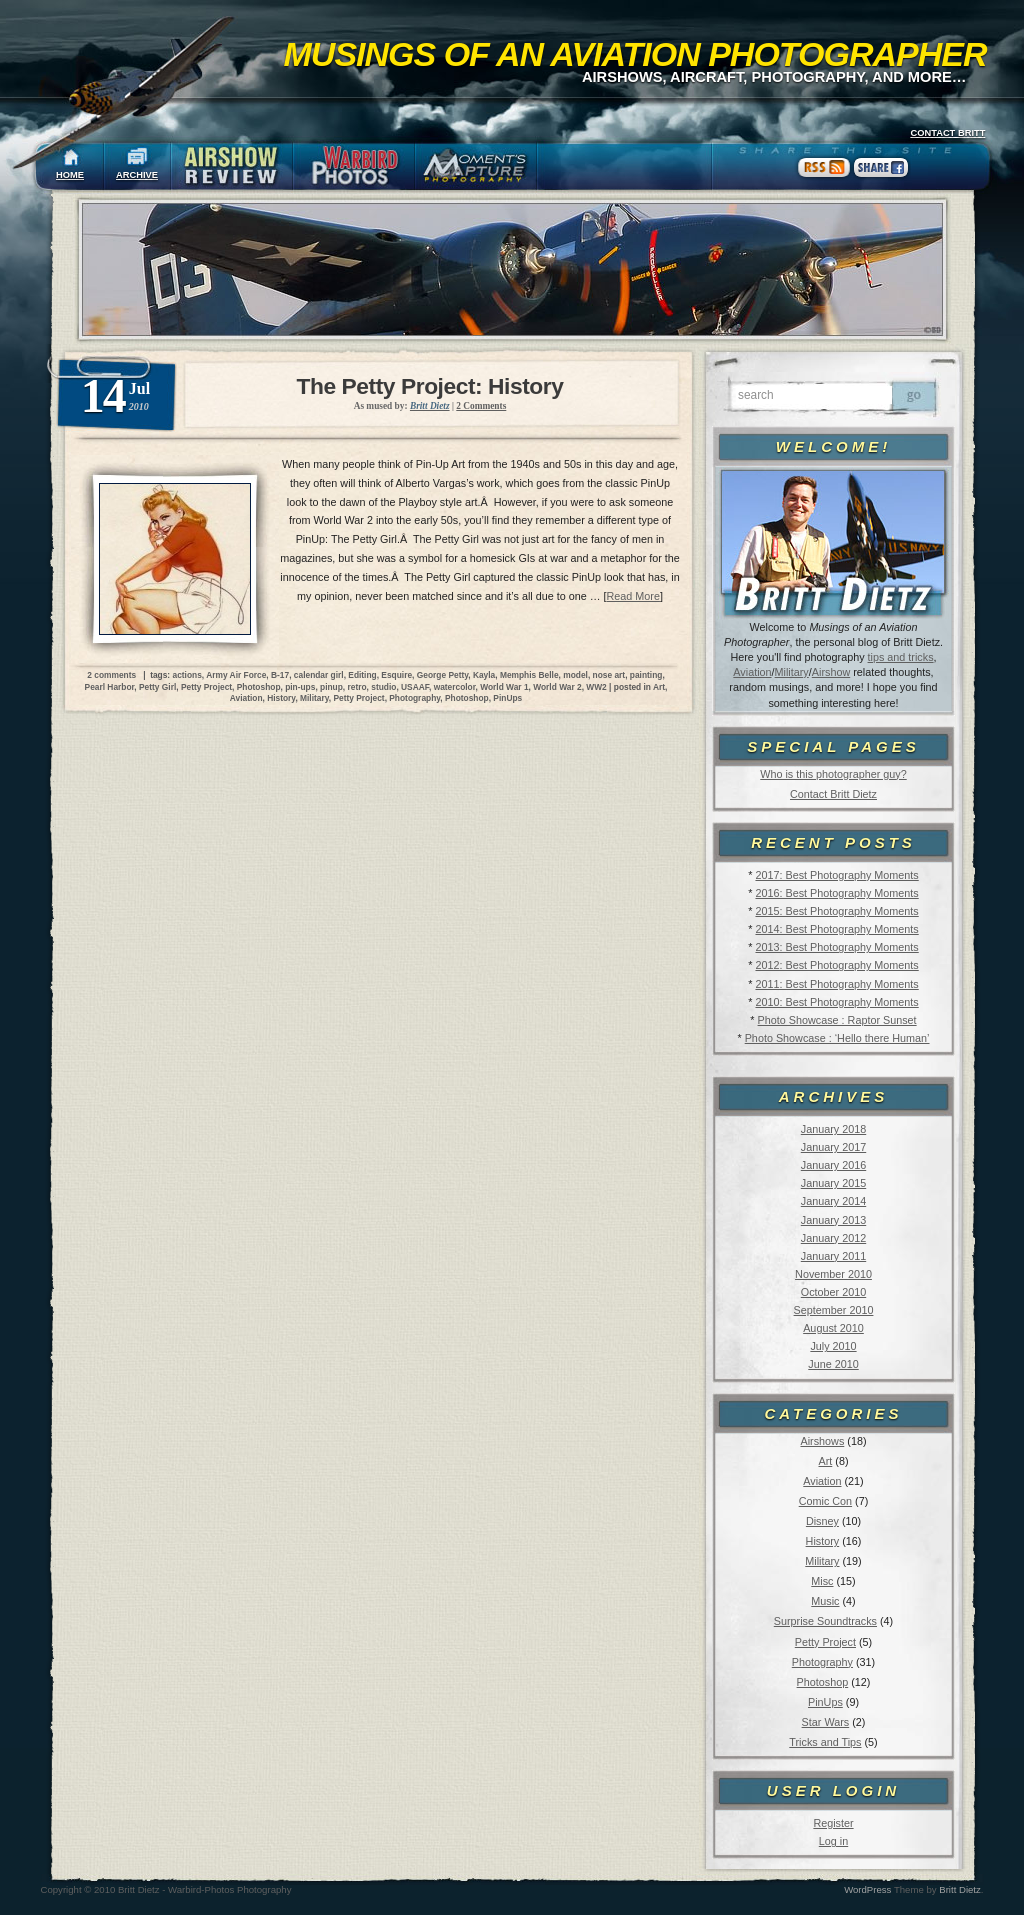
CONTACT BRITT (947, 133)
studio (383, 687)
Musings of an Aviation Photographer (635, 54)
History (823, 1541)
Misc (822, 1581)
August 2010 (833, 1328)
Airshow (831, 672)
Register (833, 1823)
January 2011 (833, 1256)
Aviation (752, 672)
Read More (633, 596)
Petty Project (825, 1642)
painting (646, 675)
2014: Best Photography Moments (836, 929)
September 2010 (834, 1310)
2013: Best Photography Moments (836, 947)
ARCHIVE (137, 175)
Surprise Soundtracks (825, 1621)
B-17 (280, 675)
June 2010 (833, 1364)
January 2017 (833, 1147)
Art (826, 1461)
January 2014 (833, 1201)
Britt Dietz (960, 1889)
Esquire (396, 675)
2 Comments (481, 406)
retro (357, 687)
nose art (609, 675)
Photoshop (823, 1682)
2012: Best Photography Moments (836, 965)
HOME (70, 175)
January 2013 (833, 1220)
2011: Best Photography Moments (836, 984)
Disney (822, 1521)
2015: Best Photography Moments (836, 911)
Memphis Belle (529, 675)
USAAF (415, 687)
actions (186, 675)
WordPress (867, 1889)
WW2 (596, 687)
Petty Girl (157, 687)
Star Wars (826, 1722)
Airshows (822, 1441)
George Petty (443, 675)
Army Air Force (236, 675)
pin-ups (300, 687)
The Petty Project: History (430, 386)
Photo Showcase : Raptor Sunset (837, 1020)
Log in (833, 1841)
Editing (362, 675)
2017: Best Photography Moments (836, 875)
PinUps (825, 1702)
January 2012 (833, 1238)
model (575, 675)
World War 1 (504, 687)
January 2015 (833, 1183)
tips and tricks (901, 657)
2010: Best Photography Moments (836, 1002)
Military (792, 672)
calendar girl (319, 675)
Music (825, 1601)
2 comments (111, 675)
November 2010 (833, 1274)
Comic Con (825, 1501)
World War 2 (557, 687)
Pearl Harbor (110, 687)
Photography (822, 1662)
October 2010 (833, 1292)
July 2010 (833, 1346)
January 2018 (833, 1129)
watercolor (455, 687)
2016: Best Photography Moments (836, 893)
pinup (331, 687)
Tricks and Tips (825, 1742)
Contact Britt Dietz (833, 794)
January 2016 (833, 1165)
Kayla (484, 675)
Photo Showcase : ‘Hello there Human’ (837, 1038)
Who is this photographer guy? (833, 774)
